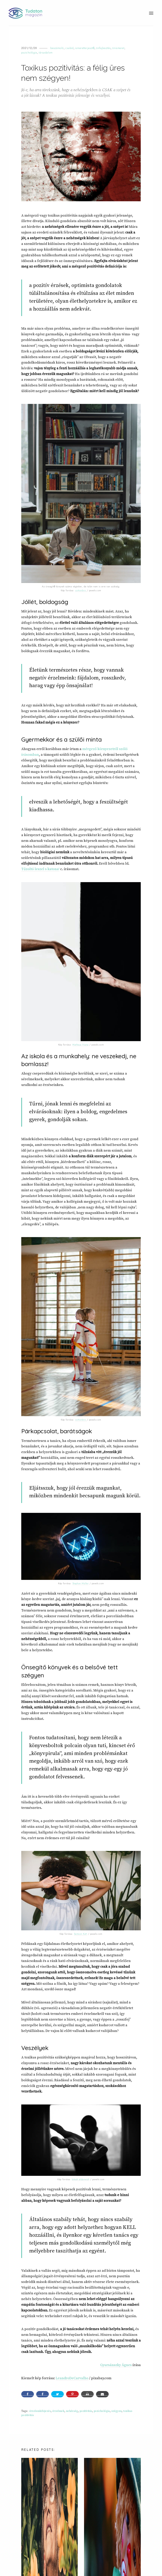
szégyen (116, 2411)
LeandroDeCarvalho (72, 2378)
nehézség (72, 2411)
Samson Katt (80, 1933)
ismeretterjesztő (84, 48)
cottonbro (81, 590)
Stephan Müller (80, 1583)
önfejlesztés (103, 48)
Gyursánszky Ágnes (116, 2365)
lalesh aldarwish (80, 2179)
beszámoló (57, 48)
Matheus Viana (80, 1044)
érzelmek (58, 2411)
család (69, 48)
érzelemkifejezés (40, 2411)
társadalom (46, 52)
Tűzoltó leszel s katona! (40, 869)
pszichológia (29, 52)
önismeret (118, 48)
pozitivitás (86, 2411)
